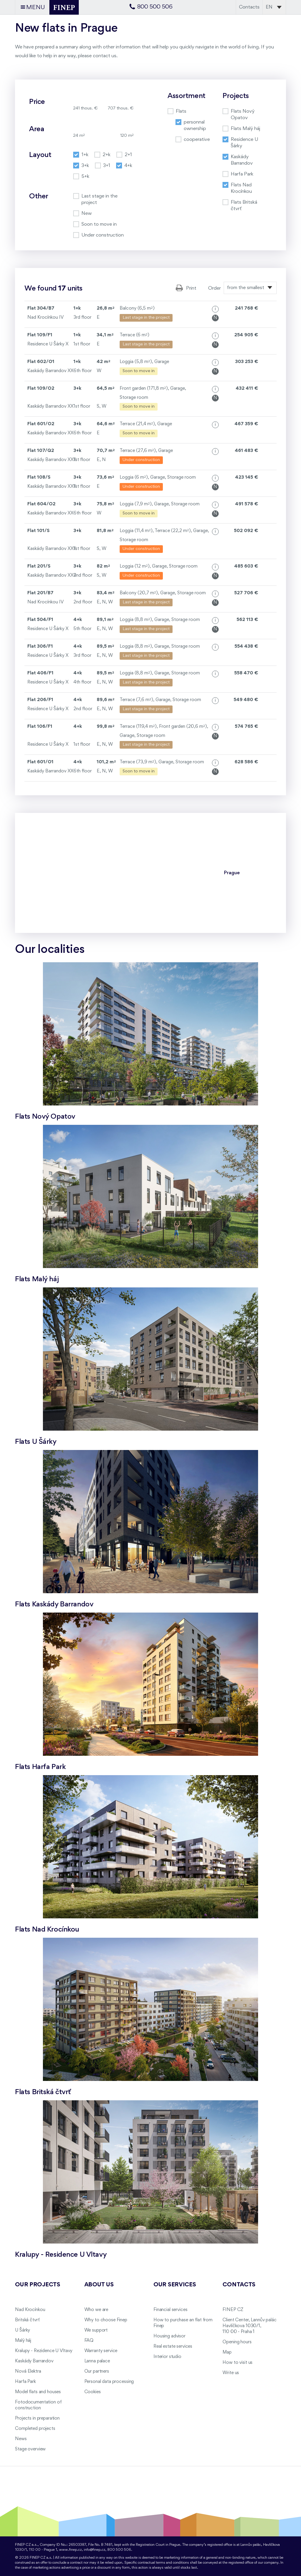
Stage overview (30, 2449)
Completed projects (35, 2429)
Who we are (96, 2310)
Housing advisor (169, 2336)
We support (96, 2330)
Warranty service (101, 2351)
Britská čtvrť (27, 2320)
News (20, 2439)
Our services (174, 2285)
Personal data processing (109, 2382)
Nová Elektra (28, 2371)
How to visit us (237, 2363)
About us (99, 2285)
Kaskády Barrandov (34, 2361)
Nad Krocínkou (30, 2310)
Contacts (249, 7)
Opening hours (237, 2342)
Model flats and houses (38, 2392)
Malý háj (23, 2341)
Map (227, 2352)
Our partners (96, 2371)
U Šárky (22, 2330)
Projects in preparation (37, 2418)
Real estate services (172, 2346)
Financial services (170, 2310)
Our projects (37, 2285)
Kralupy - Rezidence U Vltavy (43, 2351)
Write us (231, 2373)
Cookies (92, 2392)
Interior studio (167, 2357)
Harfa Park (25, 2382)
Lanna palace (97, 2361)
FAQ (89, 2341)
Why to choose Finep (105, 2320)
